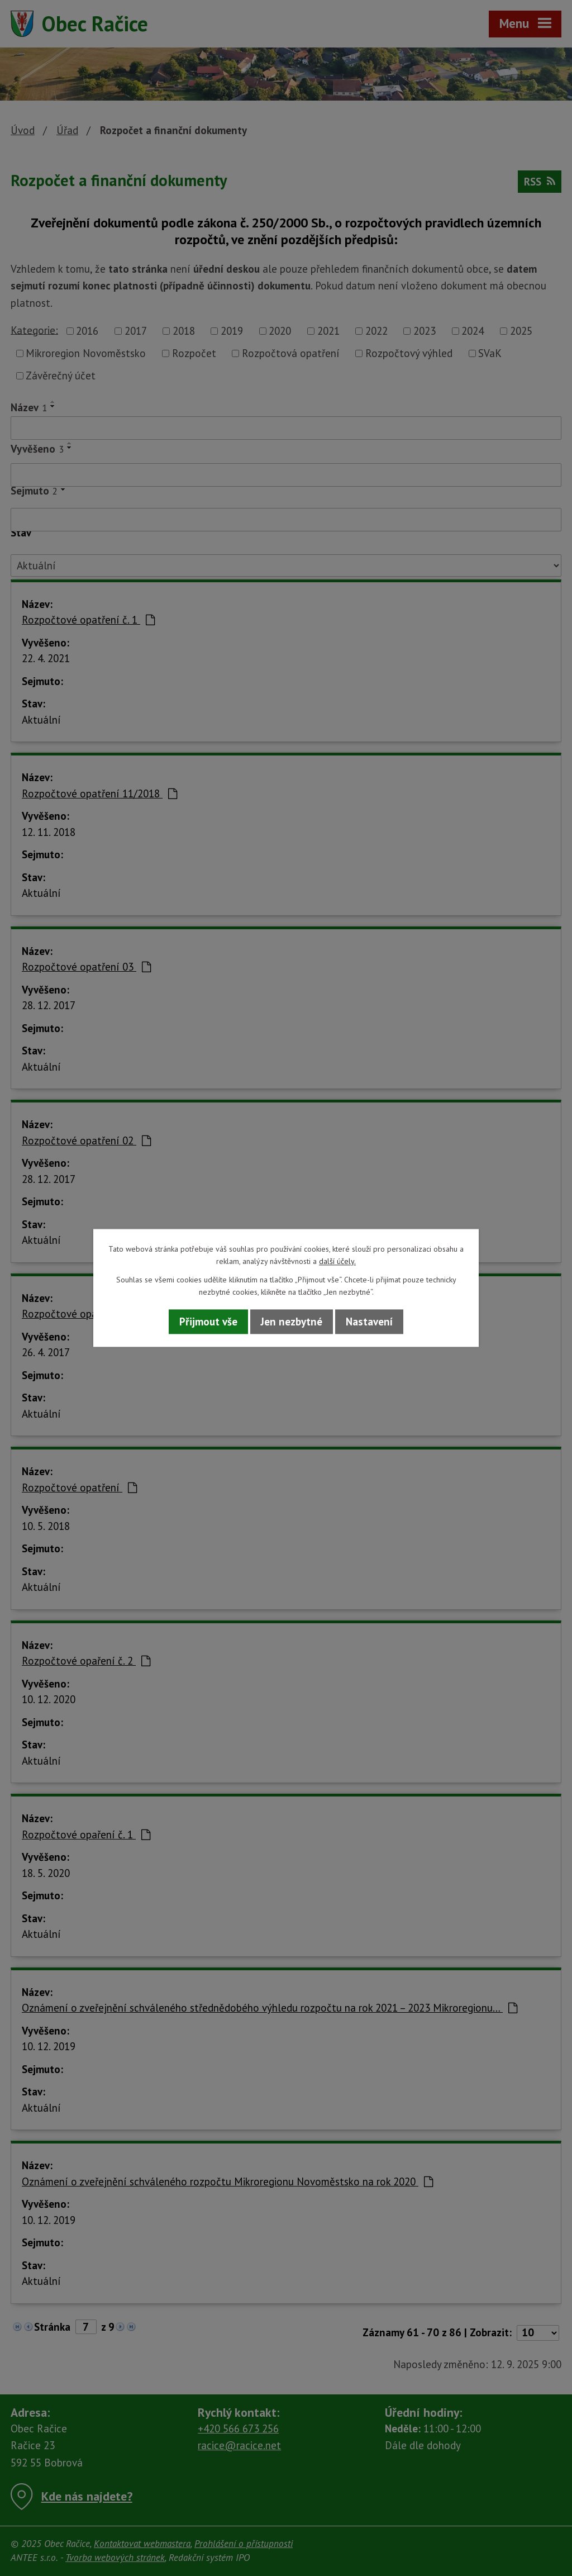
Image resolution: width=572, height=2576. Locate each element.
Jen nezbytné (291, 1321)
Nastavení (369, 1321)
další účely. (337, 1262)
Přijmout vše (208, 1321)
